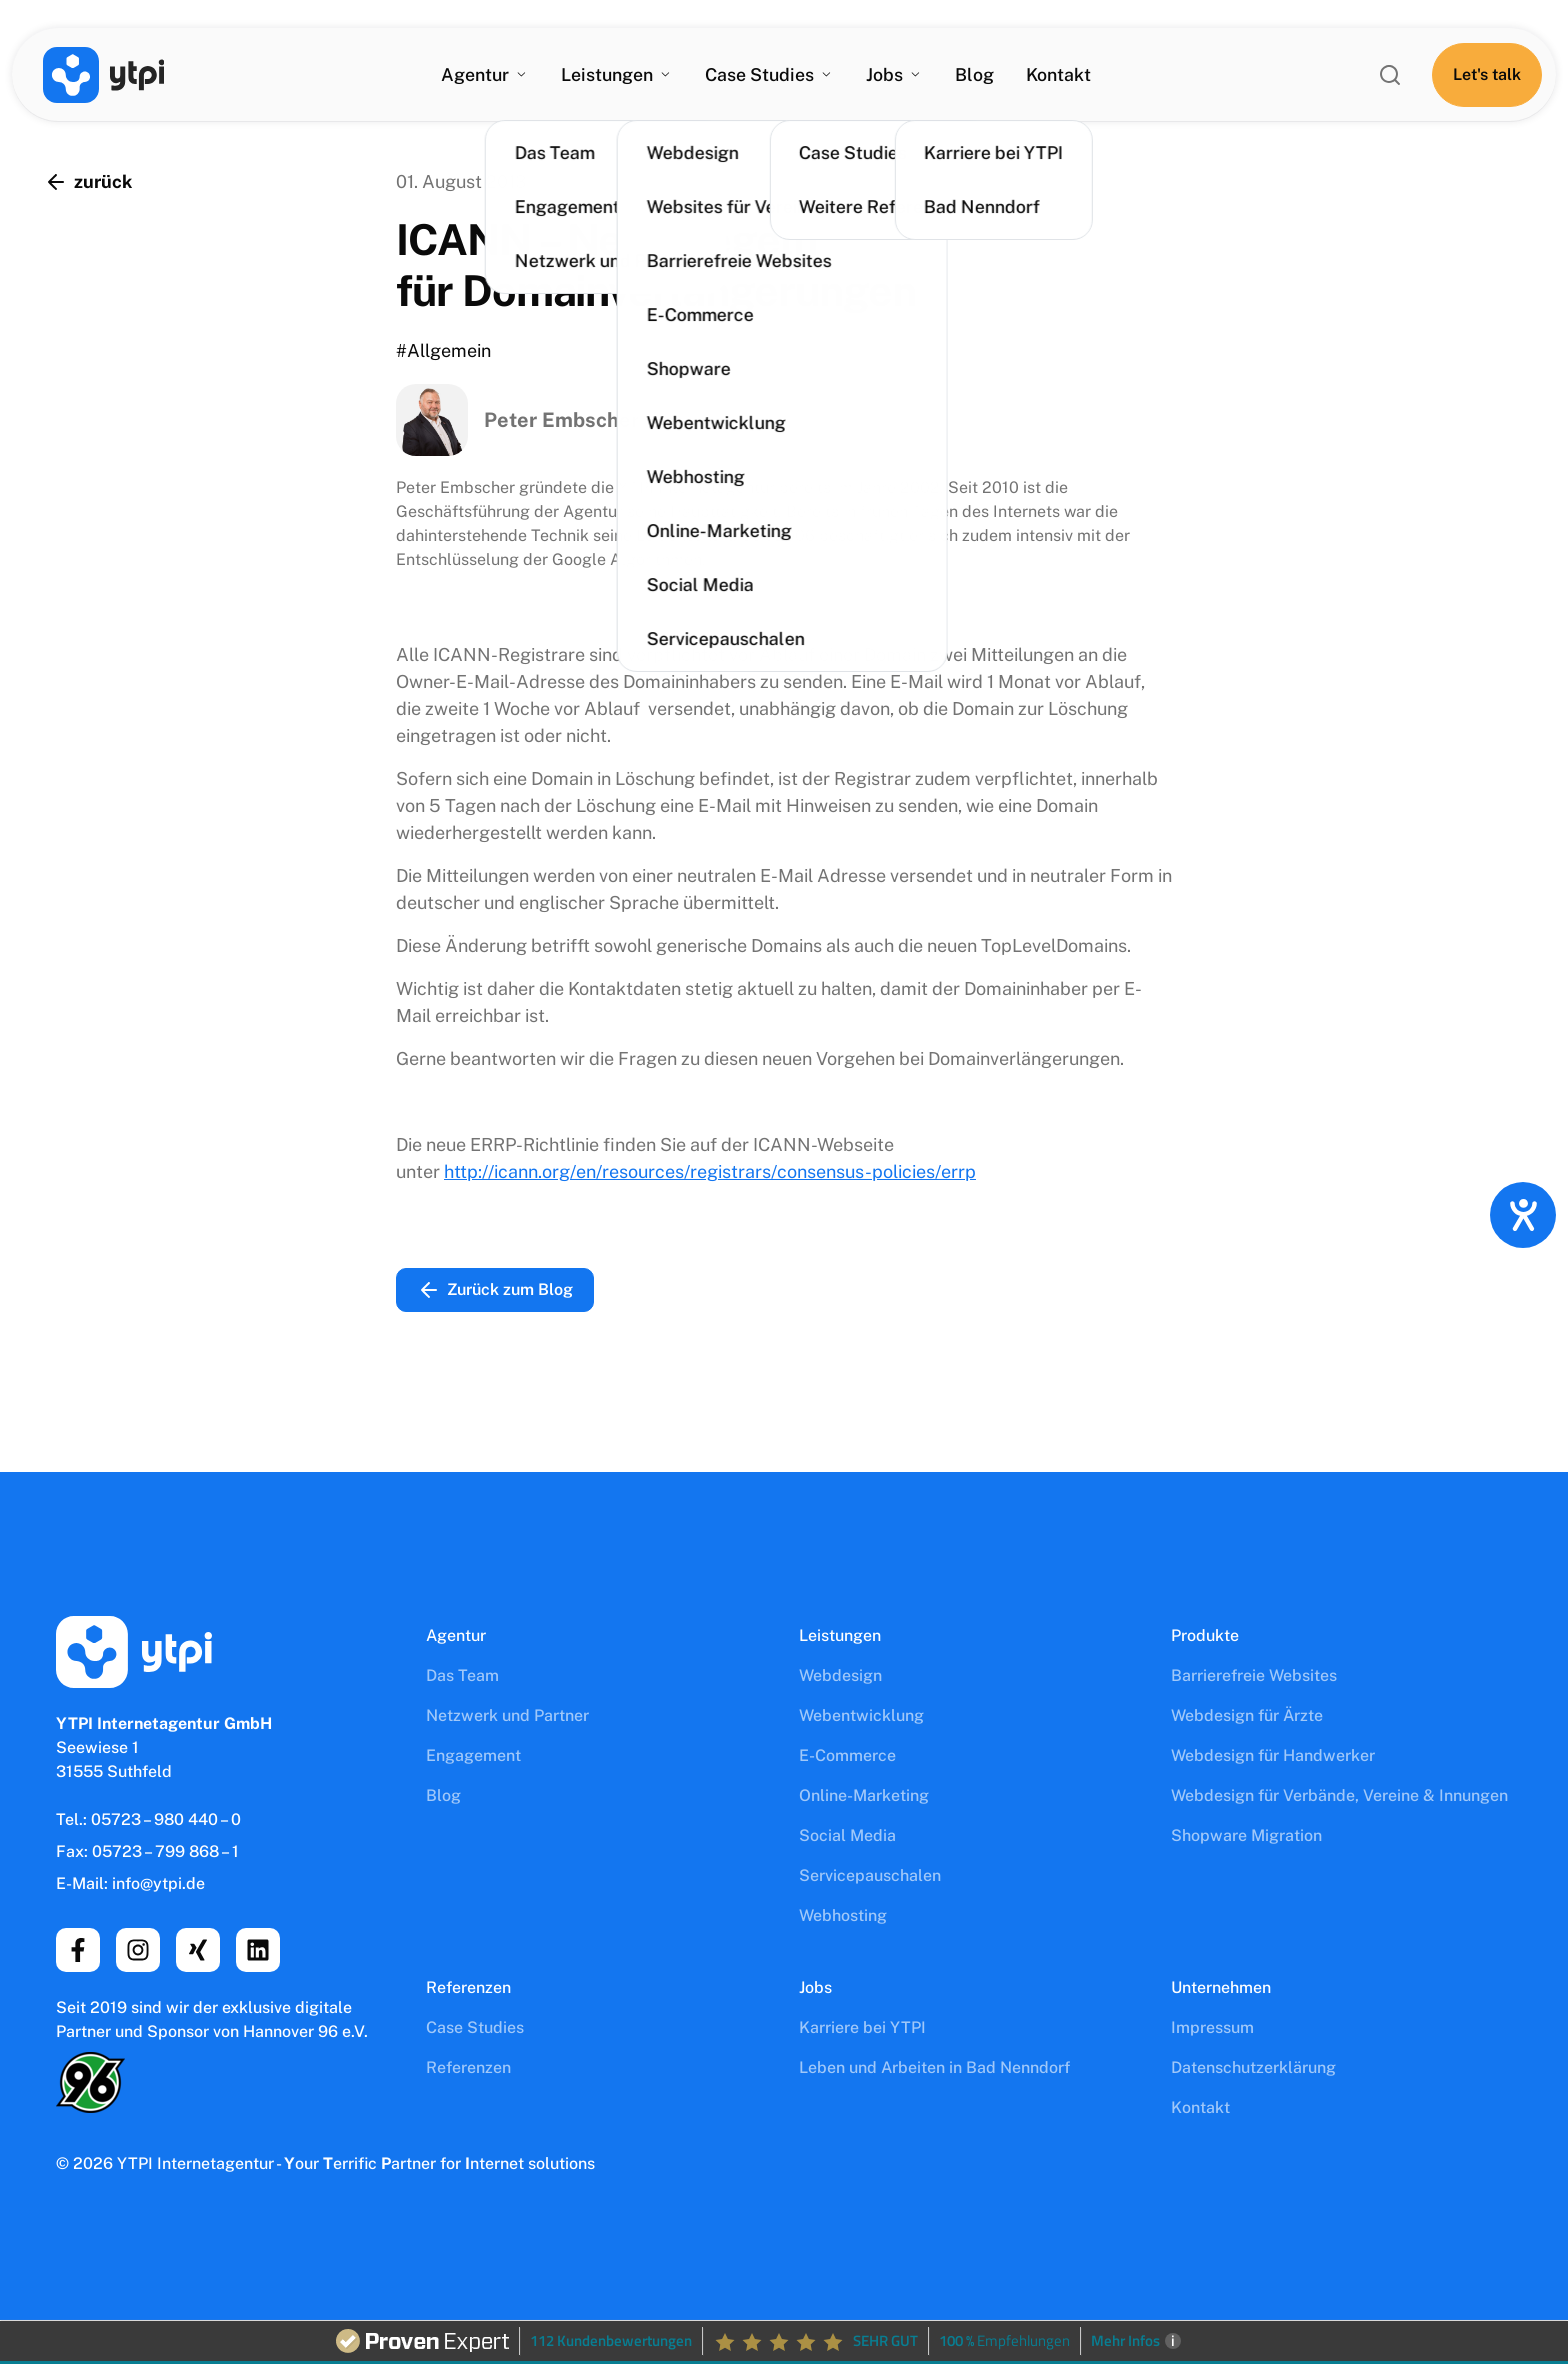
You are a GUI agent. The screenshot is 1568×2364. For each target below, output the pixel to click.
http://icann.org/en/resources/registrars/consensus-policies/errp (710, 1171)
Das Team (462, 1675)
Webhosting (843, 1915)
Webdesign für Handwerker (1273, 1755)
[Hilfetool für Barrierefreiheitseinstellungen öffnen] (1523, 1215)
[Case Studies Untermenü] (827, 76)
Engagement (473, 1755)
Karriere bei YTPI (862, 2027)
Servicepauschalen (870, 1875)
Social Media (847, 1835)
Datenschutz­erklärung (1253, 2067)
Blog (975, 75)
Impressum (1212, 2027)
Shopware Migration (1246, 1835)
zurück (88, 182)
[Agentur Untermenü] (519, 76)
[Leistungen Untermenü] (664, 76)
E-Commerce (847, 1755)
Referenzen (468, 2067)
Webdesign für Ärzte (1247, 1715)
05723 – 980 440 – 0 (166, 1819)
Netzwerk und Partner (507, 1715)
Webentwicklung (861, 1715)
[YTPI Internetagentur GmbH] (105, 76)
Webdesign (840, 1675)
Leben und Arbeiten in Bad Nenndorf (934, 2067)
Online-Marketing (864, 1795)
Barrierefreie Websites (1254, 1675)
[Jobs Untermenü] (916, 76)
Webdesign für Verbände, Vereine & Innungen (1339, 1795)
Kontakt (1059, 75)
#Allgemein (443, 350)
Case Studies (475, 2027)
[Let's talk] (1484, 76)
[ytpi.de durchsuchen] (1387, 76)
